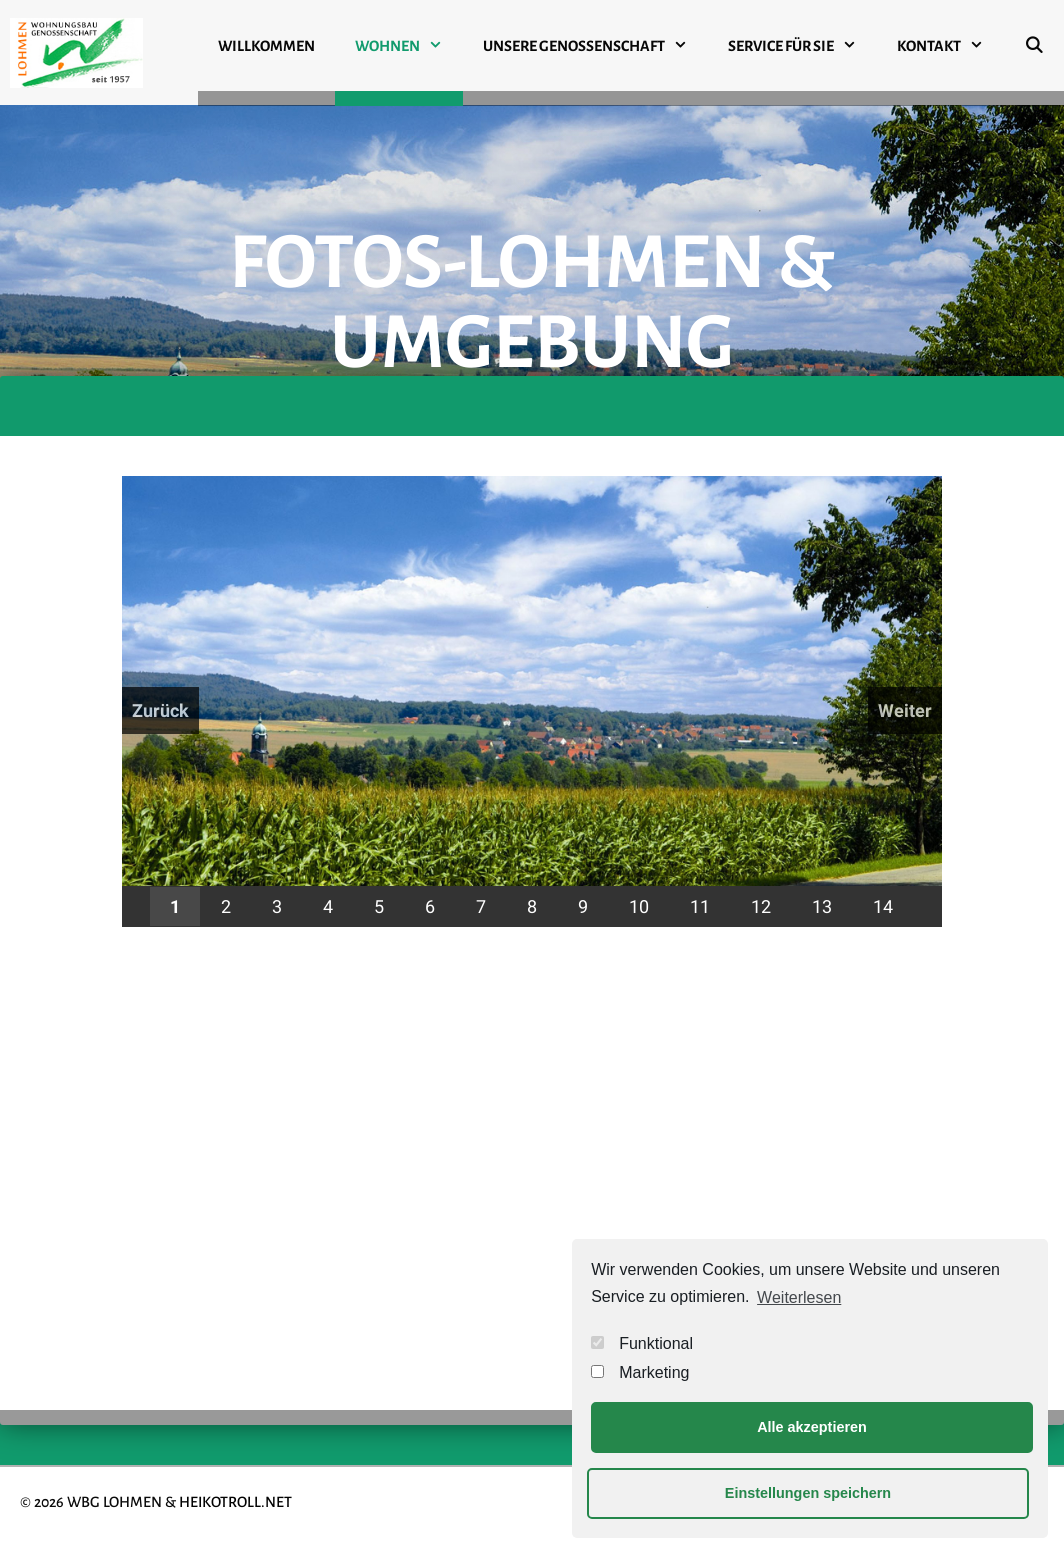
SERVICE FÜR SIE (802, 46)
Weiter (905, 710)
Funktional (642, 1343)
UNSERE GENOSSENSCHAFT (595, 46)
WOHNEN (409, 46)
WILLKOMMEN (266, 46)
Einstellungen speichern (808, 1493)
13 (822, 906)
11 (700, 906)
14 (883, 906)
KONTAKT (950, 46)
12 (761, 906)
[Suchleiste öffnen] (1033, 53)
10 (639, 906)
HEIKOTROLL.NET (235, 1502)
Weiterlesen (799, 1297)
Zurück (160, 710)
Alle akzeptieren (812, 1427)
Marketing (640, 1372)
